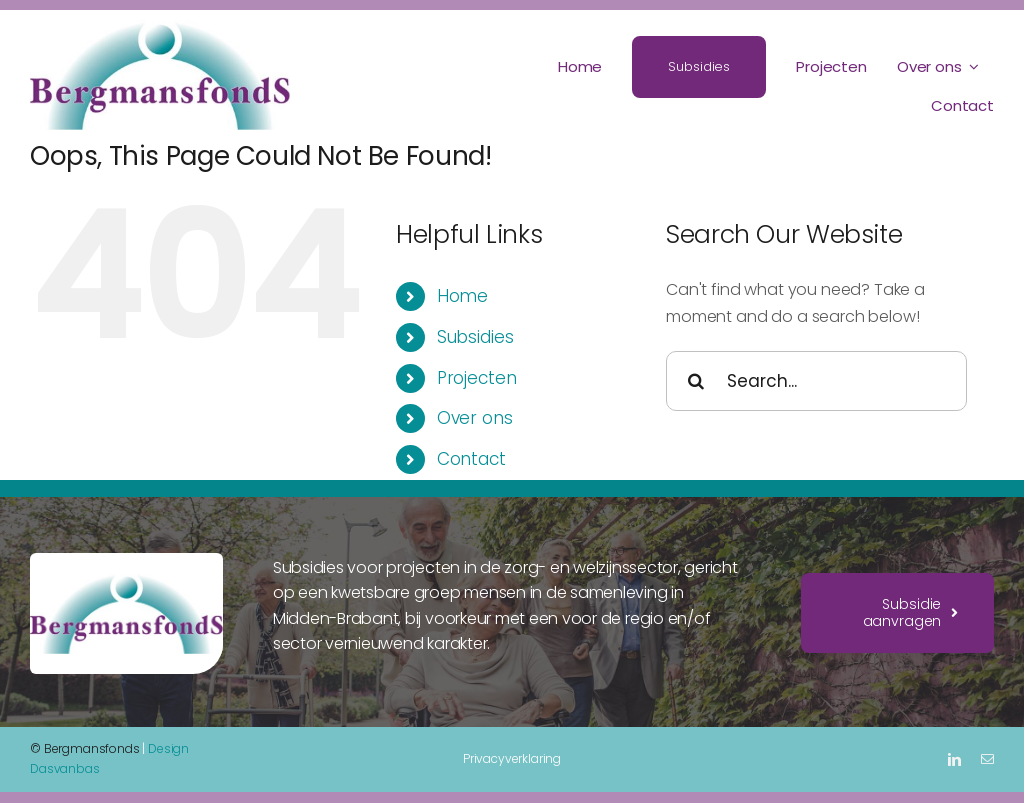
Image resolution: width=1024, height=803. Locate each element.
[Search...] (816, 381)
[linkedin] (954, 759)
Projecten (477, 378)
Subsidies (475, 337)
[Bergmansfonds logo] (160, 27)
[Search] (696, 381)
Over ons (475, 418)
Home (462, 296)
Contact (471, 459)
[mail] (987, 759)
